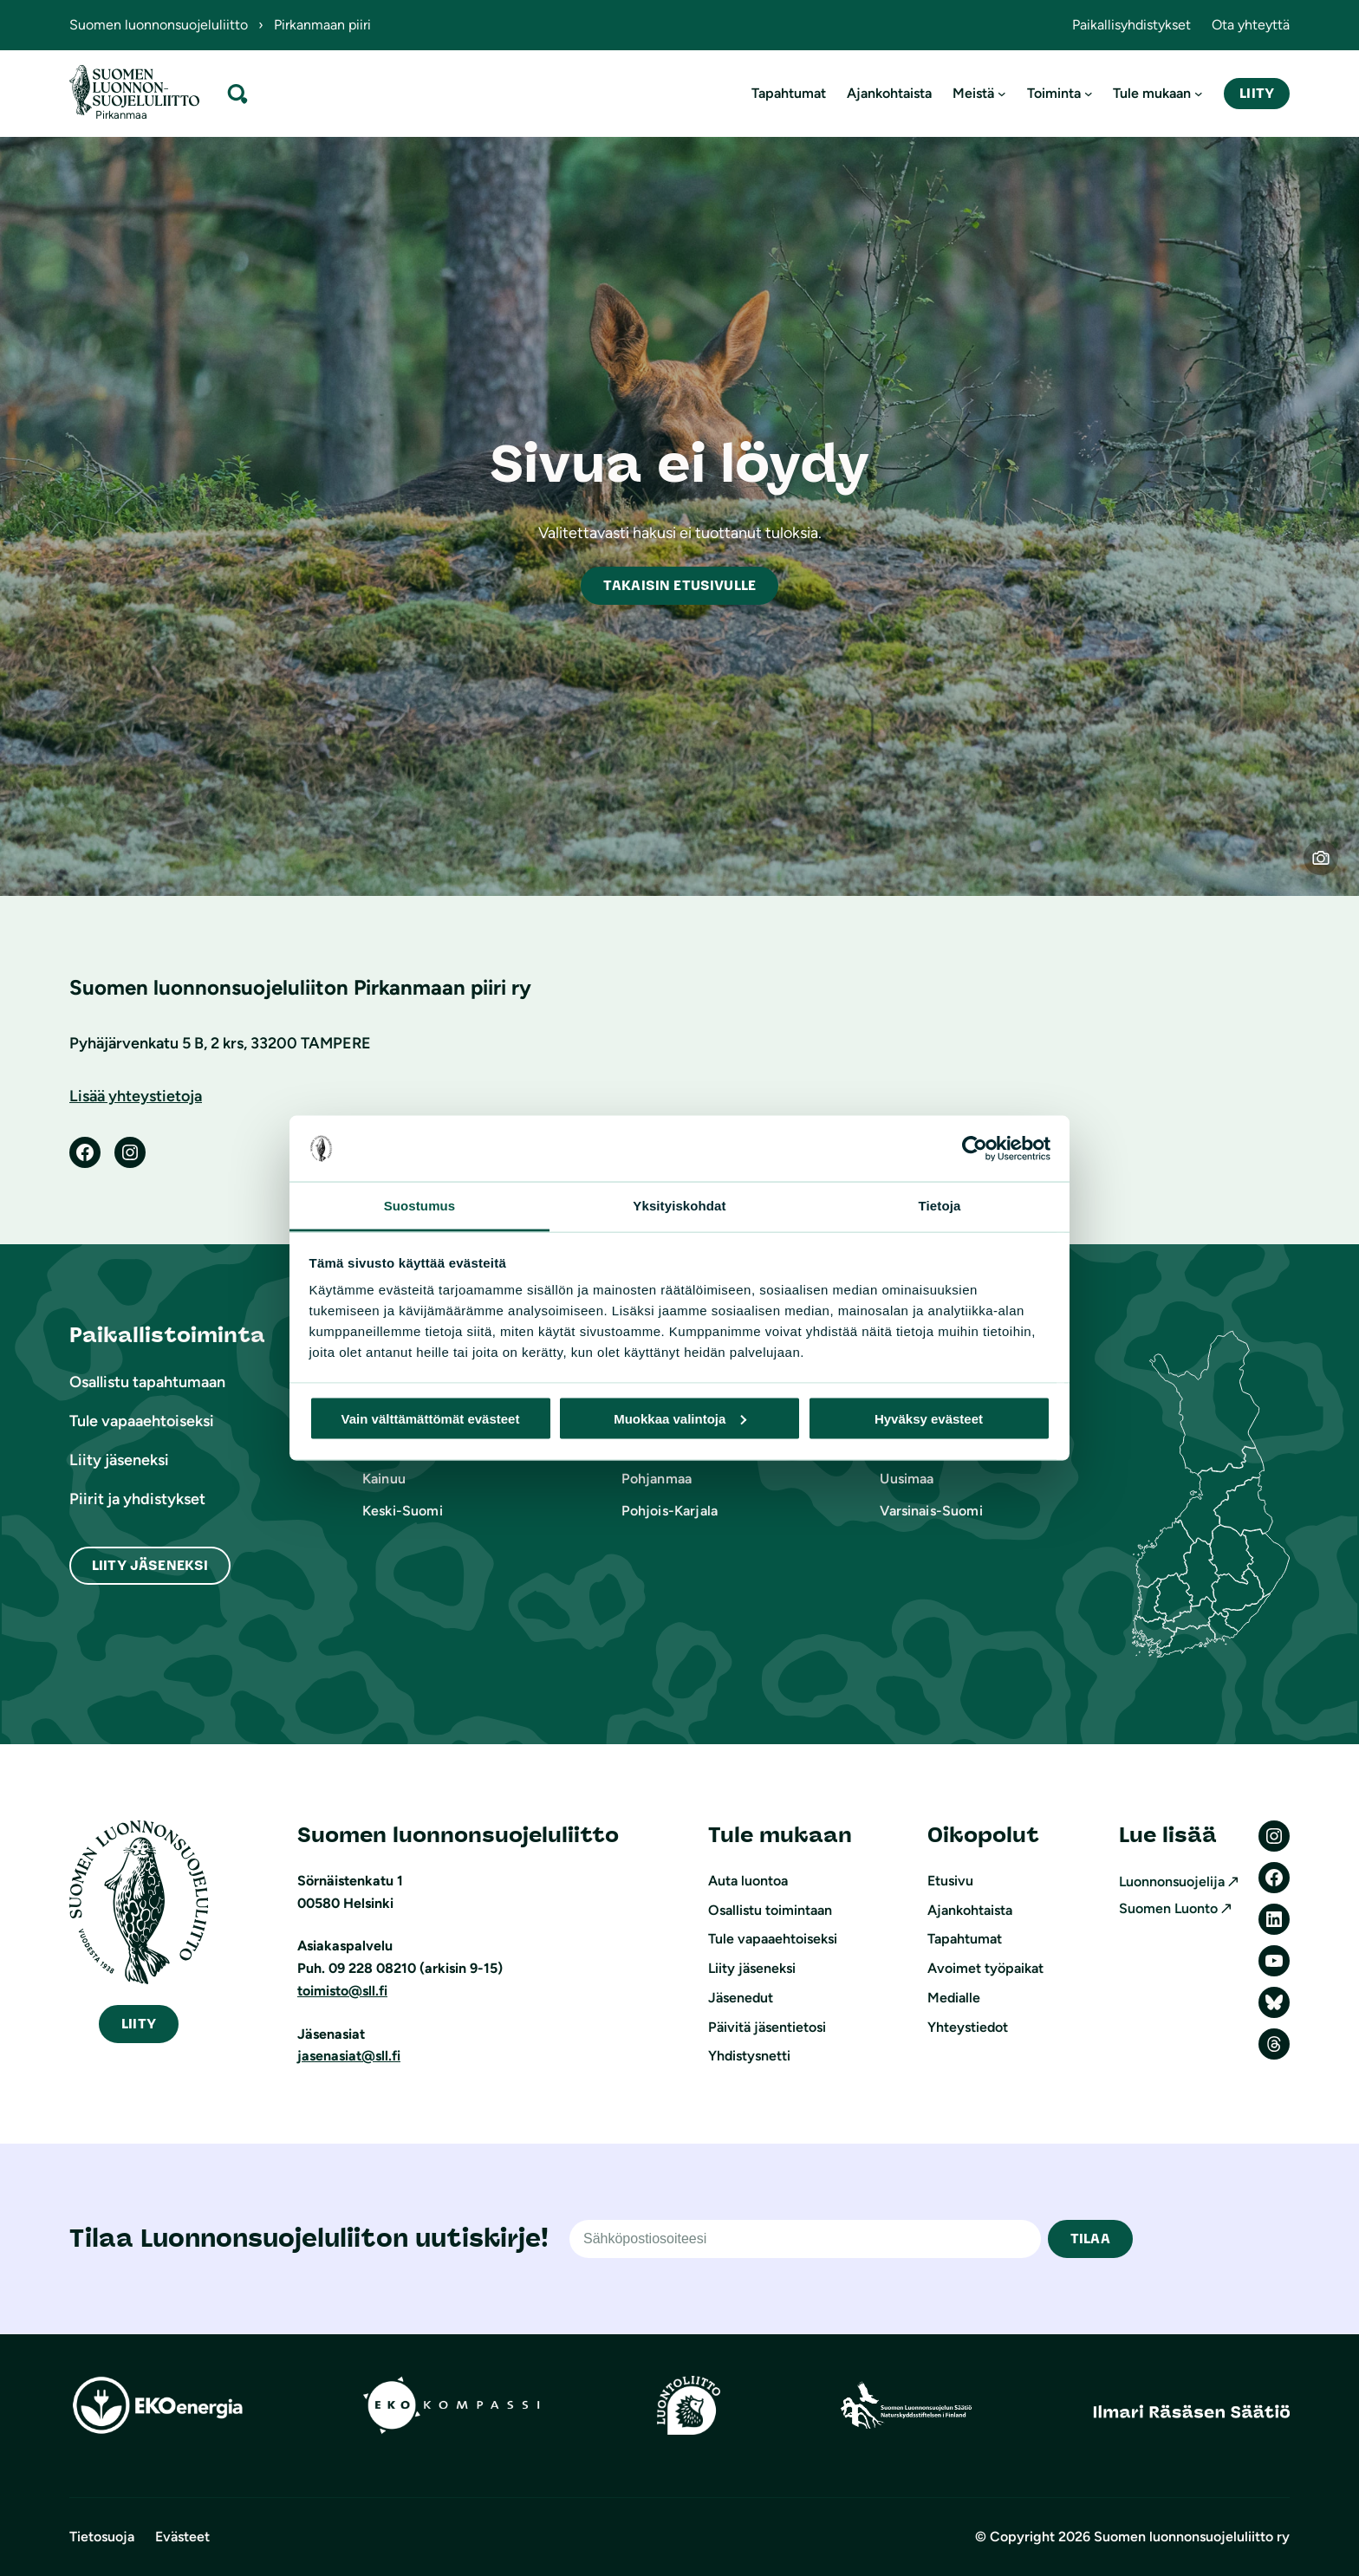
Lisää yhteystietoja (135, 1096)
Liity (1256, 93)
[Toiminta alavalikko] (1088, 93)
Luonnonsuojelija (1172, 1881)
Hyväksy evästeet (929, 1418)
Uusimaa (906, 1478)
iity (138, 2023)
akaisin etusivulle (679, 585)
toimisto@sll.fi (342, 1990)
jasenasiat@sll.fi (348, 2055)
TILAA (1090, 2238)
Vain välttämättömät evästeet (430, 1418)
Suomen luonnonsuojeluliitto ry (1192, 2536)
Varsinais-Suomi (931, 1510)
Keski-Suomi (402, 1510)
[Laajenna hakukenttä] (237, 93)
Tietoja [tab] (940, 1205)
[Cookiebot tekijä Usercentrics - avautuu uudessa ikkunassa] (974, 1149)
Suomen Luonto (1168, 1908)
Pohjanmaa (656, 1478)
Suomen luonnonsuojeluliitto (158, 24)
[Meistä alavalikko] (1002, 93)
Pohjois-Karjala (669, 1510)
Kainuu (384, 1478)
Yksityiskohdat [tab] (679, 1205)
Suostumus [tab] (420, 1205)
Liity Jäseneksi (150, 1565)
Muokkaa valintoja (680, 1418)
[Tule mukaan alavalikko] (1198, 93)
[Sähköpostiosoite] (805, 2239)
